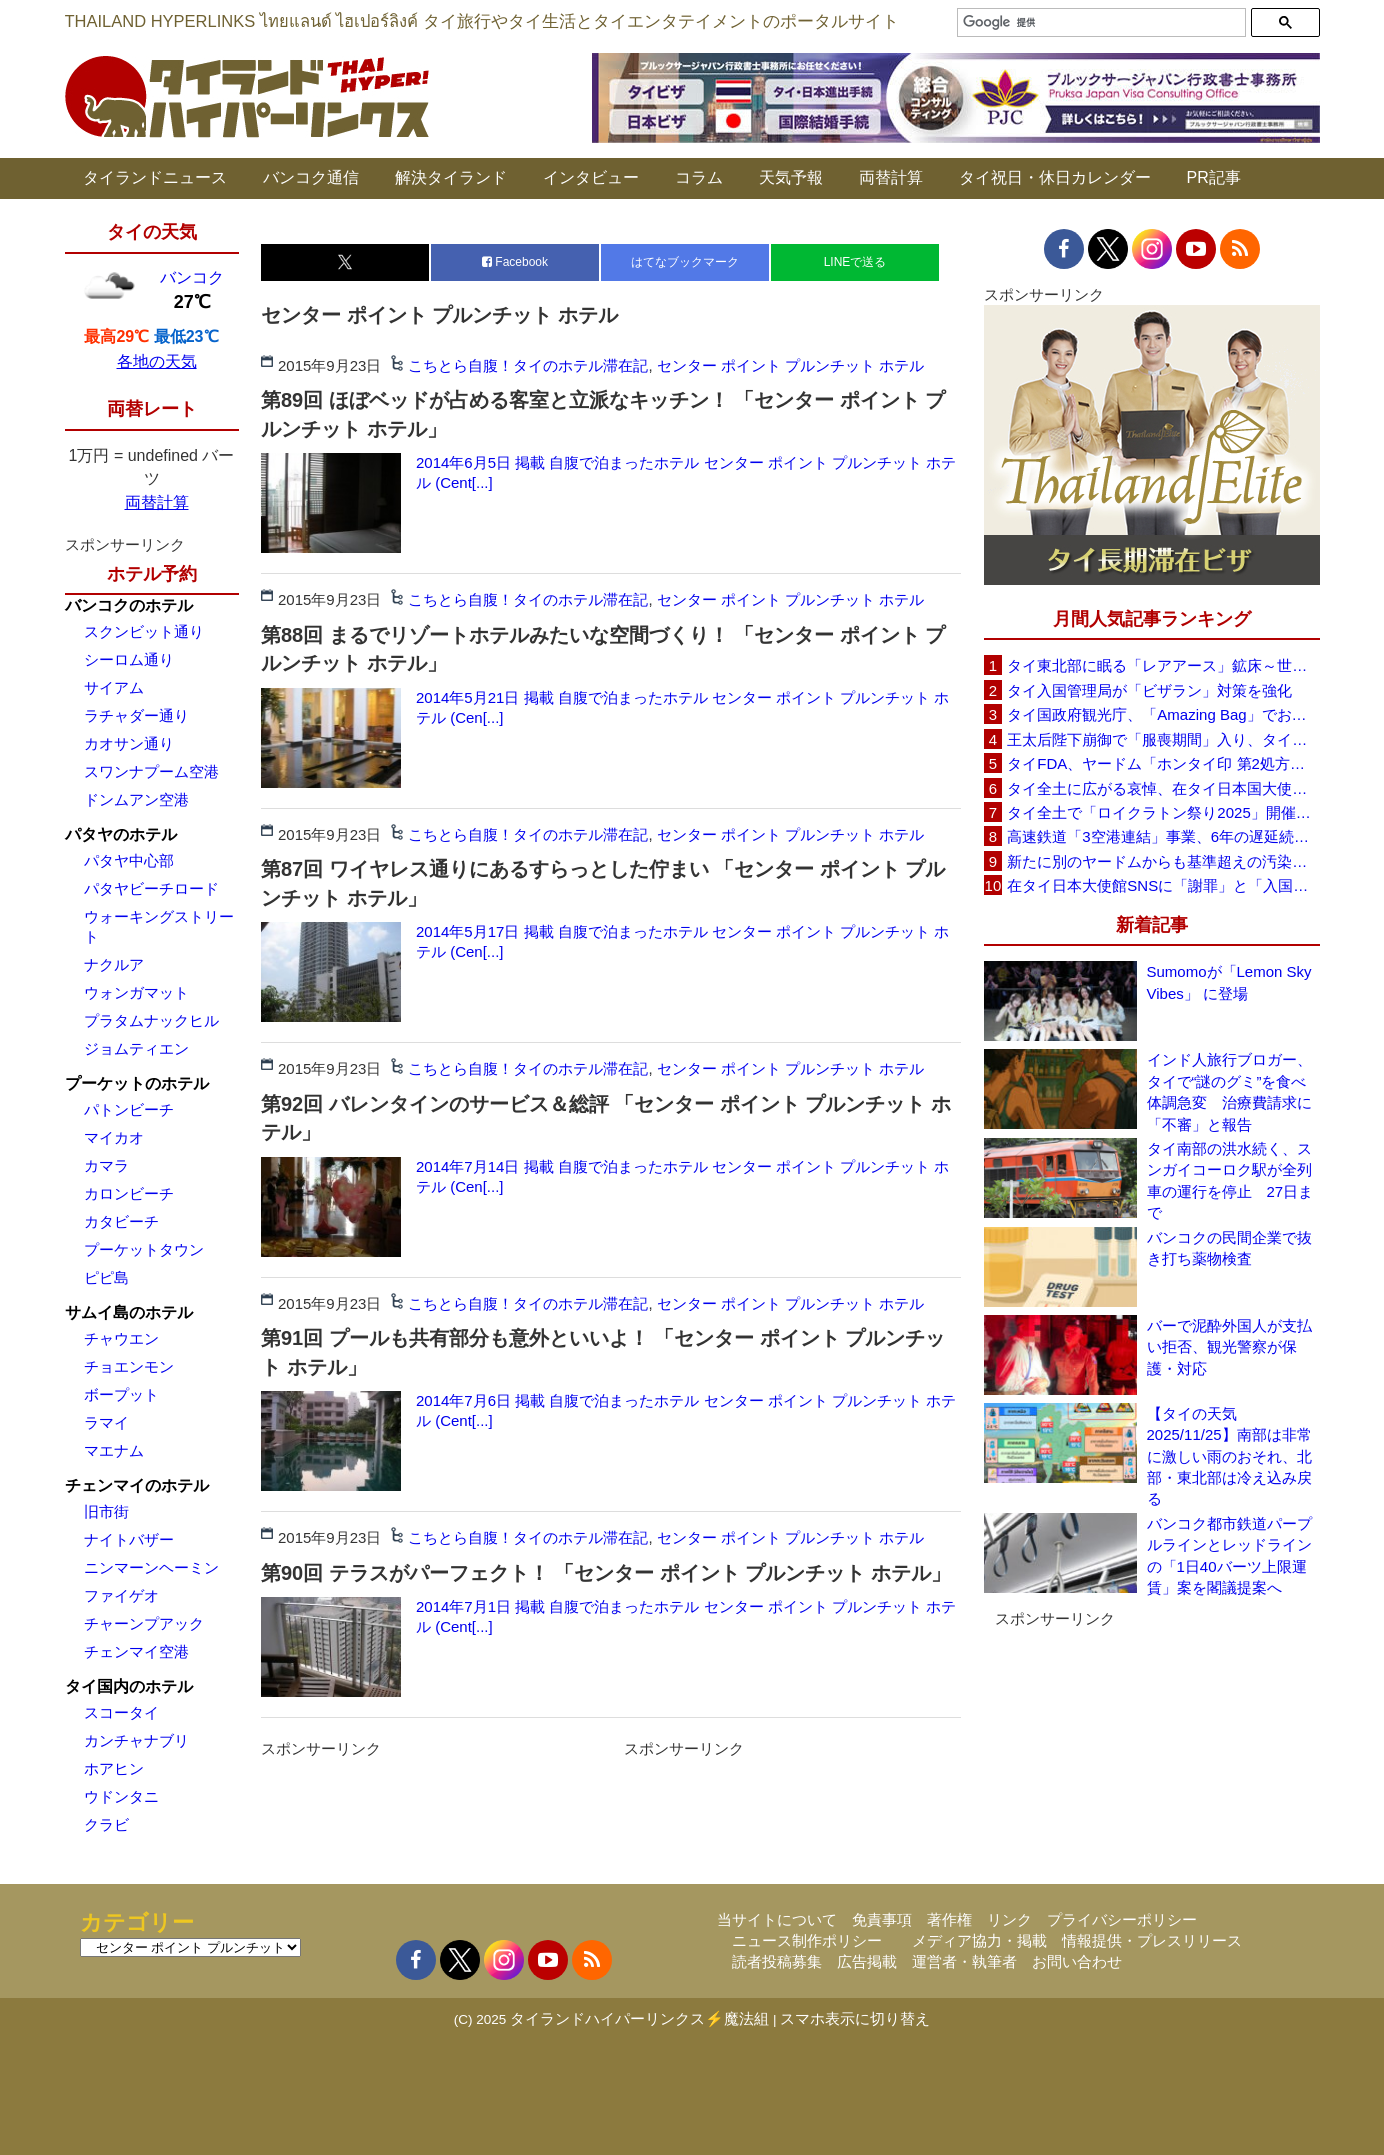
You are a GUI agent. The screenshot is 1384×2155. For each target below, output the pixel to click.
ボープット (121, 1394)
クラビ (106, 1824)
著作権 (949, 1919)
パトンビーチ (129, 1109)
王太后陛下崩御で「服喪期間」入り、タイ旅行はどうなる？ (1163, 739)
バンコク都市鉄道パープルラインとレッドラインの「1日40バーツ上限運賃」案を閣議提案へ (1229, 1555)
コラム (699, 177)
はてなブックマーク (685, 262)
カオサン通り (129, 743)
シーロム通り (129, 659)
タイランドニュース (155, 177)
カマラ (106, 1165)
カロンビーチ (129, 1193)
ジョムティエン (136, 1048)
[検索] (1099, 22)
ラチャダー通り (136, 715)
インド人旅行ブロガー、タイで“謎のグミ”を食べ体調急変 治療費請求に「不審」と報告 (1229, 1091)
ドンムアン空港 (136, 799)
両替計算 (891, 177)
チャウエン (121, 1338)
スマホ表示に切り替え (855, 2018)
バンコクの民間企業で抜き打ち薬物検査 (1229, 1248)
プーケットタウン (144, 1249)
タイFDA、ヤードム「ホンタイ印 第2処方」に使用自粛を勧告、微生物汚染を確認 (1163, 763)
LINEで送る (855, 262)
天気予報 (791, 177)
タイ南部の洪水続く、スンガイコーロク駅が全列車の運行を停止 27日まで (1230, 1180)
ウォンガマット (136, 992)
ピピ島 (106, 1277)
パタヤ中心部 (129, 860)
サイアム (114, 687)
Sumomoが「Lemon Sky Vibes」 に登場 (1229, 982)
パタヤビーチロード (151, 888)
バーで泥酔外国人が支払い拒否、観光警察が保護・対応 (1229, 1347)
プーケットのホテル (137, 1083)
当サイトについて (777, 1919)
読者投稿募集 (777, 1961)
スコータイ (121, 1712)
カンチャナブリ (136, 1740)
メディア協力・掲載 (979, 1940)
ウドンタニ (121, 1796)
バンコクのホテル (129, 605)
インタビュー (591, 177)
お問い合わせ (1077, 1961)
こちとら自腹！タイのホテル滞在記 (528, 365)
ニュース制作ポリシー (807, 1940)
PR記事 (1214, 177)
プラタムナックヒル (151, 1020)
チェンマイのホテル (137, 1485)
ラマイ (106, 1422)
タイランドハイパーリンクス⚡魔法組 (639, 2018)
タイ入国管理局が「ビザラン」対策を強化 (1149, 690)
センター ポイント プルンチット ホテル (791, 365)
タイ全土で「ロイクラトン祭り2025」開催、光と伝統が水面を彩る (1163, 812)
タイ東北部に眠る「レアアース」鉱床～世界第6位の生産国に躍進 (1163, 665)
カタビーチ (121, 1221)
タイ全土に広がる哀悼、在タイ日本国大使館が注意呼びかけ (1163, 788)
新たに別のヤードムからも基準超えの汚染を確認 (1163, 861)
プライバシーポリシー (1122, 1919)
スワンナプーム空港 (151, 771)
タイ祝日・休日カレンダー (1055, 177)
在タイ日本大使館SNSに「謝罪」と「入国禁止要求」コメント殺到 (1163, 885)
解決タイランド (451, 177)
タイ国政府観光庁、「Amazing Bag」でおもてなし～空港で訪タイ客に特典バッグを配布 (1163, 714)
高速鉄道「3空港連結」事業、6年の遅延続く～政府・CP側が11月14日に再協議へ (1163, 836)
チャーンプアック (144, 1623)
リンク (1009, 1919)
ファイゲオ (121, 1595)
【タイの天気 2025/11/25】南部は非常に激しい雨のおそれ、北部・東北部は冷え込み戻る (1229, 1456)
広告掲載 (867, 1961)
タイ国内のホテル (129, 1686)
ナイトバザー (129, 1539)
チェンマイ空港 (136, 1651)
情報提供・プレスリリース (1152, 1940)
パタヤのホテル (121, 834)
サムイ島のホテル (129, 1312)
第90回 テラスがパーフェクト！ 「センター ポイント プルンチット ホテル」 (606, 1573)
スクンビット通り (144, 631)
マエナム (114, 1450)
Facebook (515, 262)
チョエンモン (129, 1366)
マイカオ (114, 1137)
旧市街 (106, 1511)
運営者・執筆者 (964, 1961)
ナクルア (114, 964)
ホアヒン (114, 1768)
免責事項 (882, 1919)
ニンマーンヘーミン (151, 1567)
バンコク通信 (311, 177)
